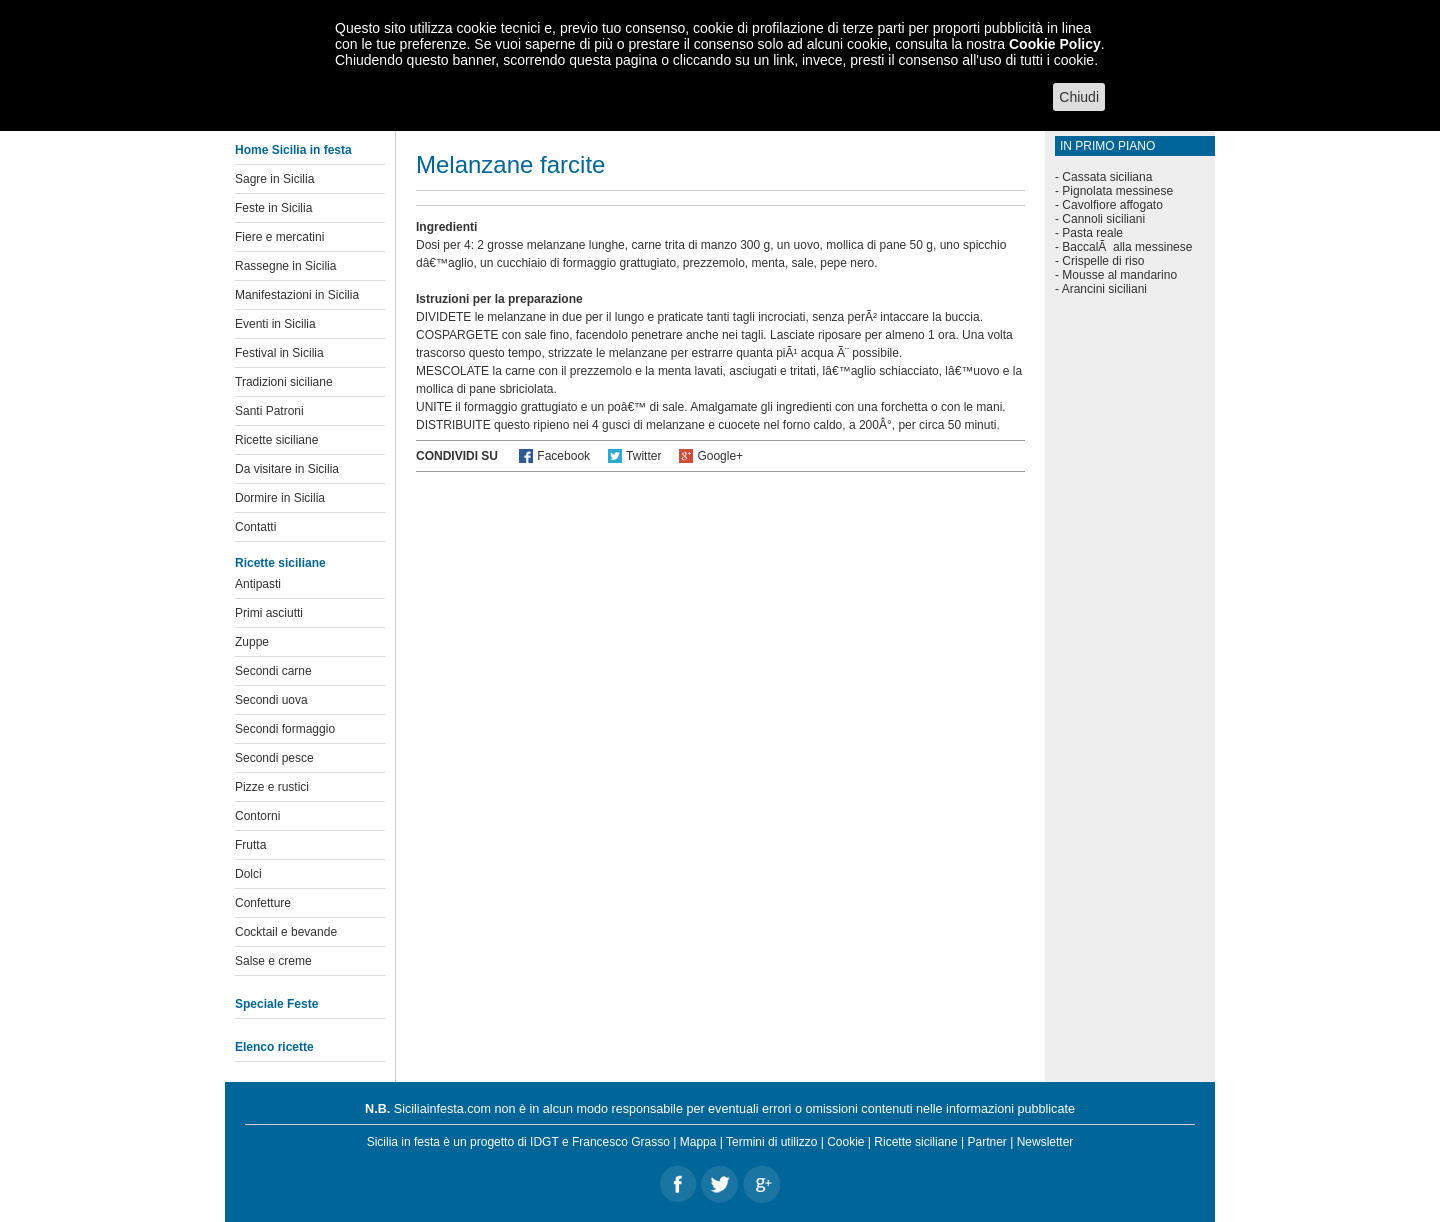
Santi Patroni (269, 411)
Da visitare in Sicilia (287, 469)
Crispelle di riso (1103, 261)
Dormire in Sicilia (280, 498)
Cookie (845, 1142)
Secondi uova (271, 700)
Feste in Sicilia (273, 208)
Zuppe (252, 642)
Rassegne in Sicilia (285, 266)
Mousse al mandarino (1119, 275)
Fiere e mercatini (279, 237)
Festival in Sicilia (279, 353)
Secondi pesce (274, 758)
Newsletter (1045, 1142)
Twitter (643, 456)
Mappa (698, 1142)
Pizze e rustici (272, 787)
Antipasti (258, 584)
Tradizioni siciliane (284, 382)
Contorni (257, 816)
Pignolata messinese (1117, 191)
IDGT (544, 1142)
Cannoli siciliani (1103, 219)
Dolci (248, 874)
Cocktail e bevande (286, 932)
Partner (987, 1142)
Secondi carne (273, 671)
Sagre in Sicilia (274, 179)
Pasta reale (1092, 233)
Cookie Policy (1055, 44)
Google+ (720, 456)
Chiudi (1079, 97)
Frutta (250, 845)
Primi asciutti (269, 613)
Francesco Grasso (621, 1142)
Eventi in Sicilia (275, 324)
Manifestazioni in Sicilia (297, 295)
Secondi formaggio (285, 729)
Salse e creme (273, 961)
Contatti (255, 527)
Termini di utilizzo (771, 1142)
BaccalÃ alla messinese (1127, 247)
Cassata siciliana (1107, 177)
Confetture (263, 903)
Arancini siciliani (1104, 289)
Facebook (563, 456)
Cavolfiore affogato (1112, 205)
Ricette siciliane (276, 440)
